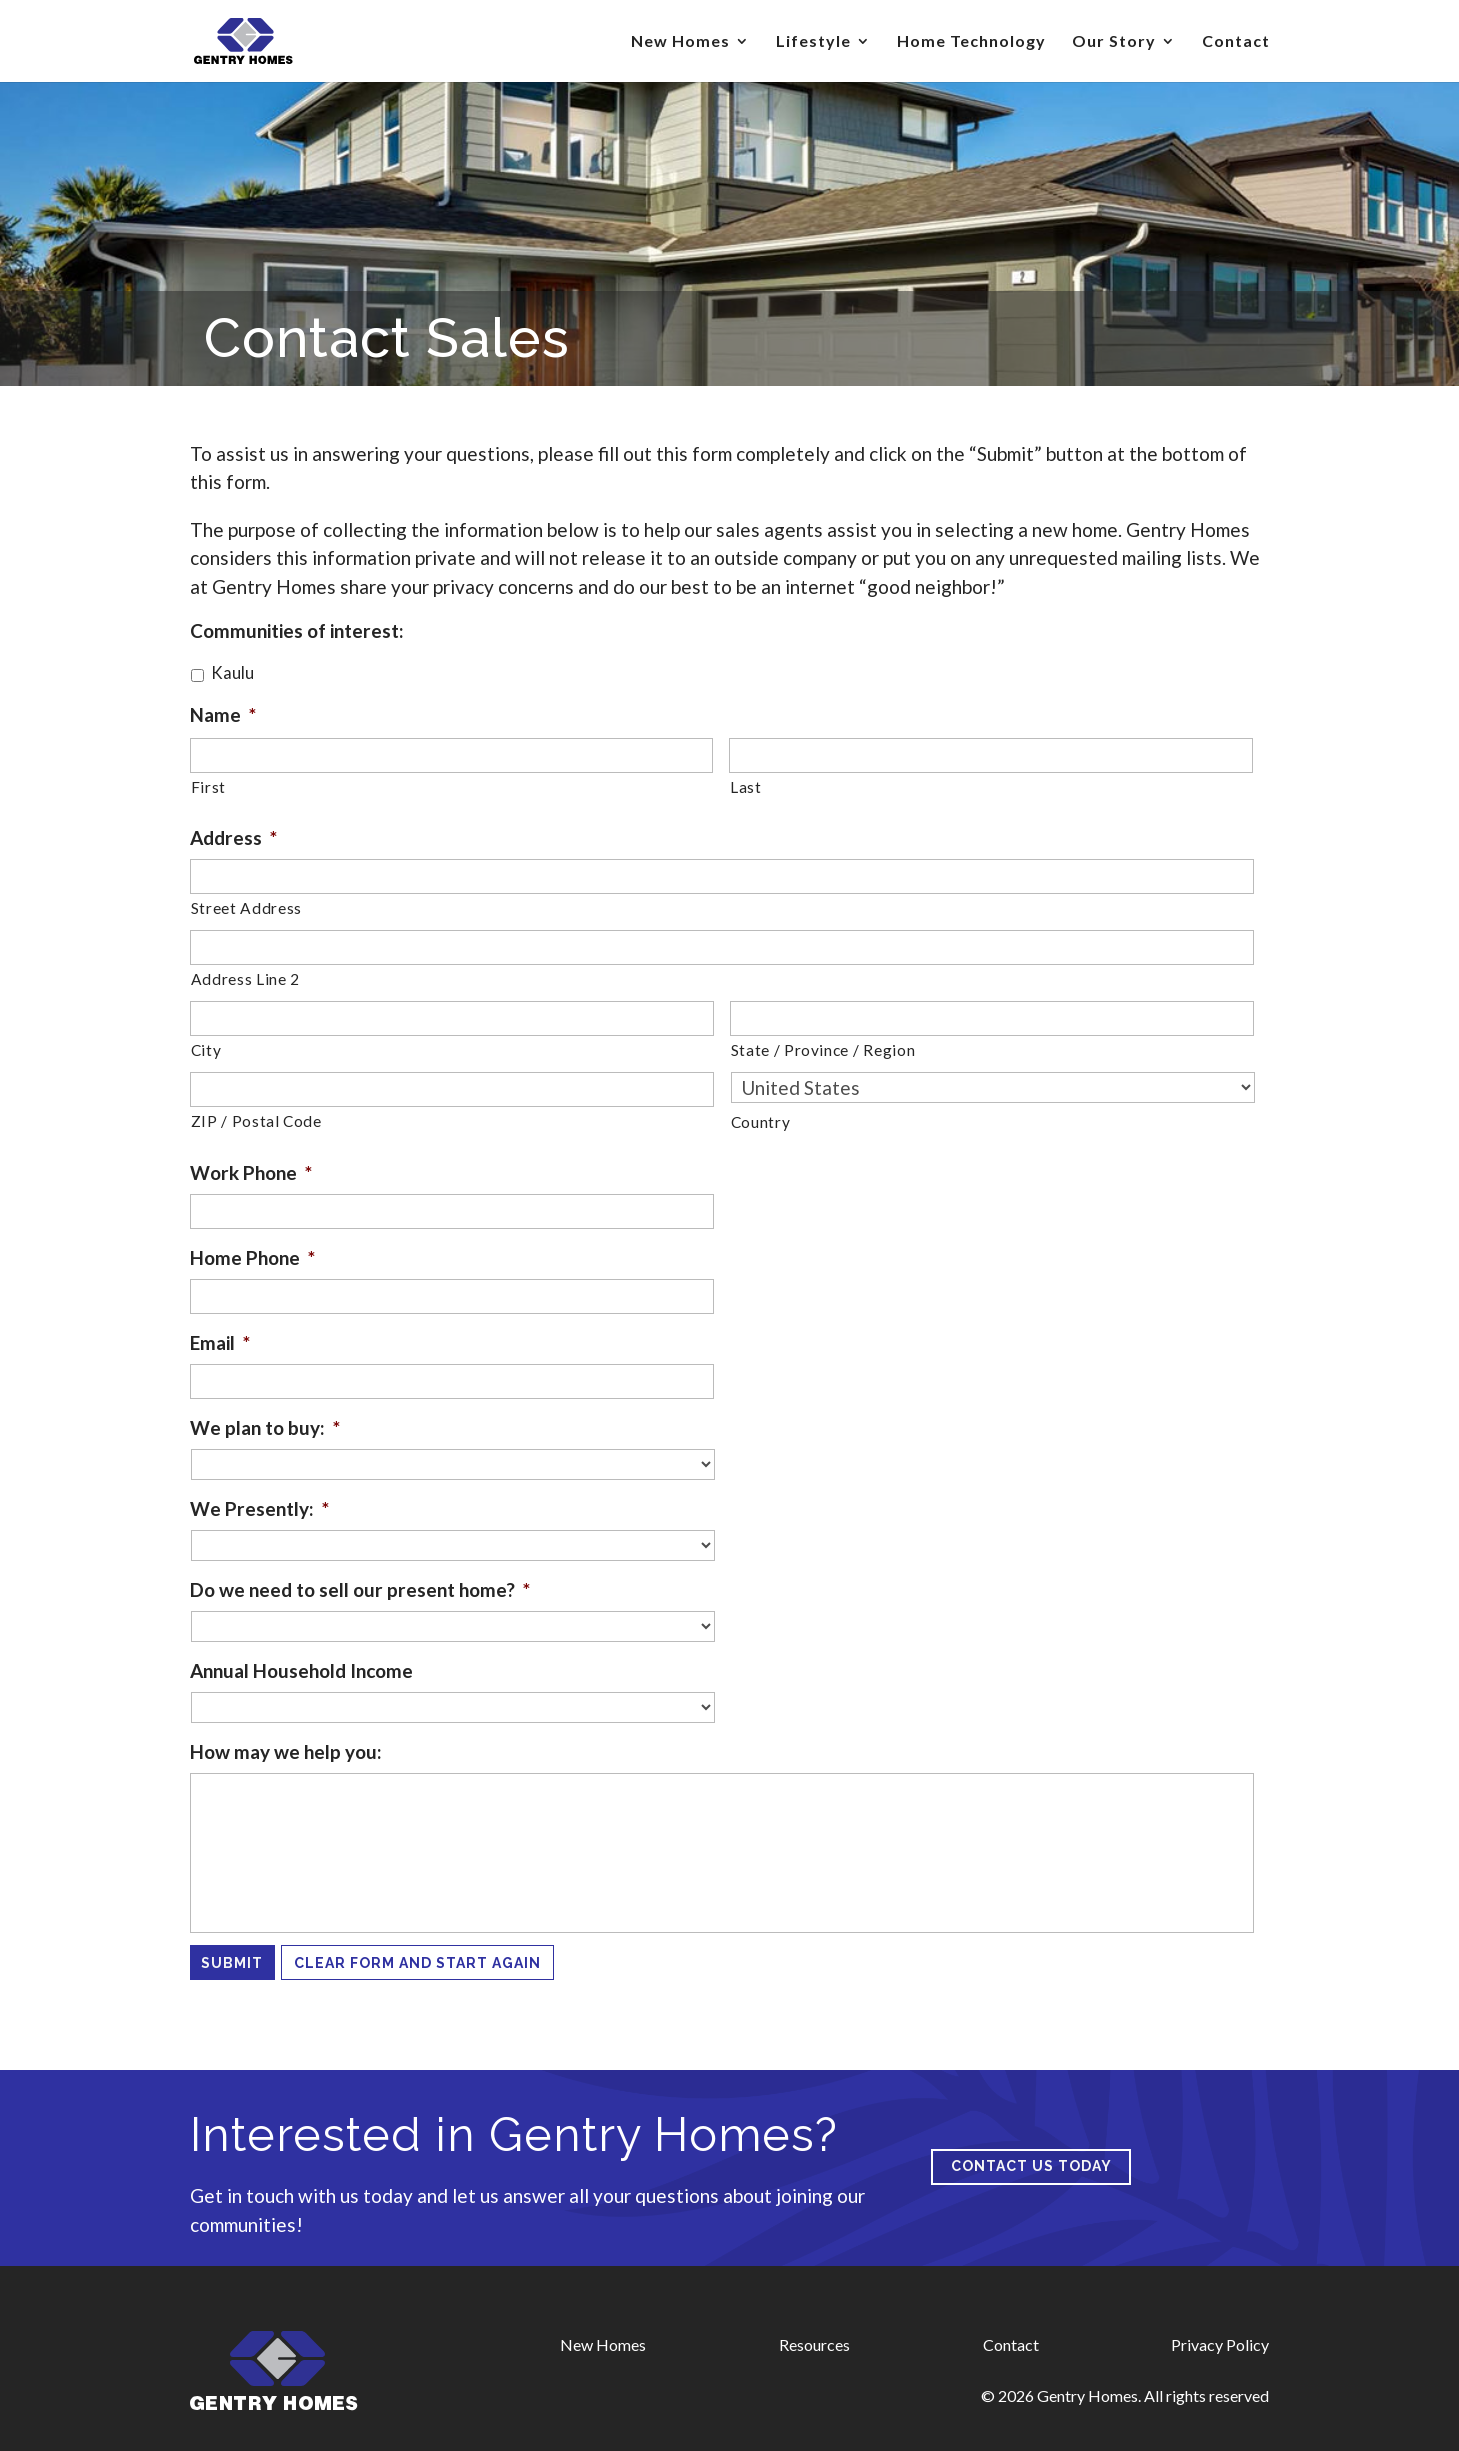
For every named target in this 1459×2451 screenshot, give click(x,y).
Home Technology (971, 42)
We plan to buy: (265, 1427)
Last (746, 787)
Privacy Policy (1220, 2344)
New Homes (680, 42)
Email (220, 1342)
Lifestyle (813, 42)
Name (223, 714)
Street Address (246, 908)
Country (761, 1122)
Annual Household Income (301, 1670)
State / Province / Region (823, 1050)
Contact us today (1031, 2166)
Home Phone (252, 1257)
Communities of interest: (297, 630)
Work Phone (251, 1172)
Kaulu (232, 673)
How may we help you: (286, 1751)
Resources (814, 2344)
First (208, 787)
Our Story (1114, 42)
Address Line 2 (245, 979)
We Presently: (259, 1508)
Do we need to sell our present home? (360, 1589)
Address (233, 837)
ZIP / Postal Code (256, 1121)
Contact (1236, 42)
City (206, 1050)
